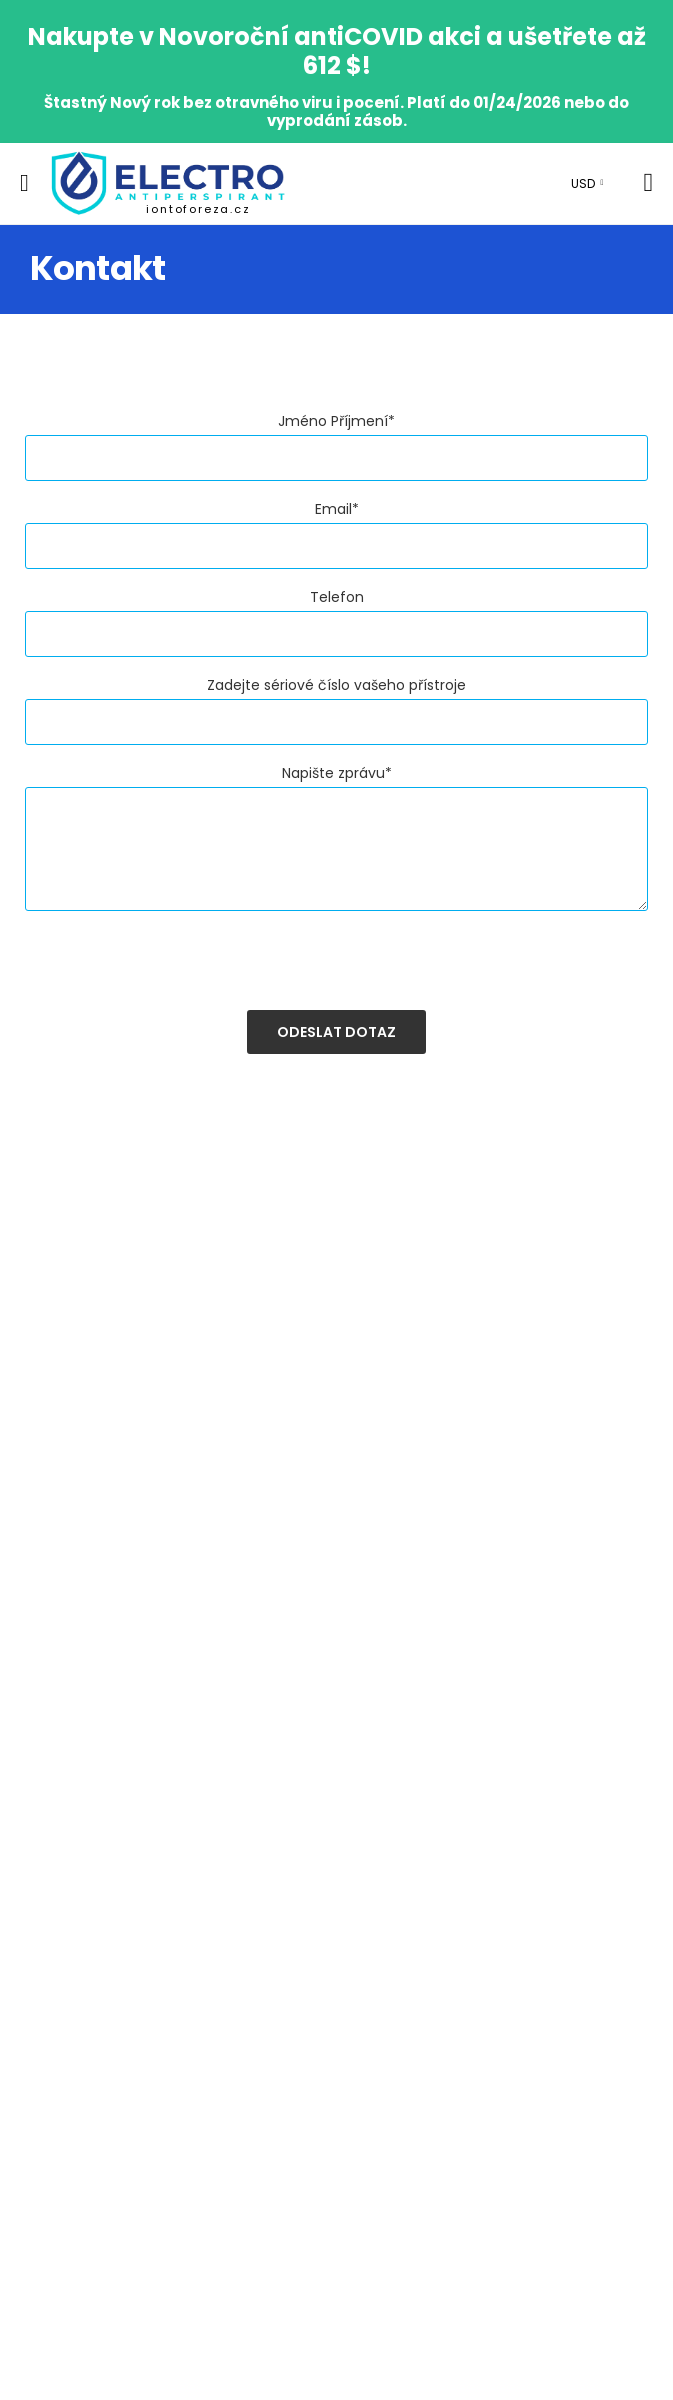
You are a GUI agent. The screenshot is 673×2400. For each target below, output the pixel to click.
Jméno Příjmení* (336, 421)
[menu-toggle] (24, 183)
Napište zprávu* (337, 773)
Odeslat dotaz (336, 1032)
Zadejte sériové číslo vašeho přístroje (336, 685)
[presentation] (177, 971)
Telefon (337, 597)
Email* (337, 509)
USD (583, 183)
